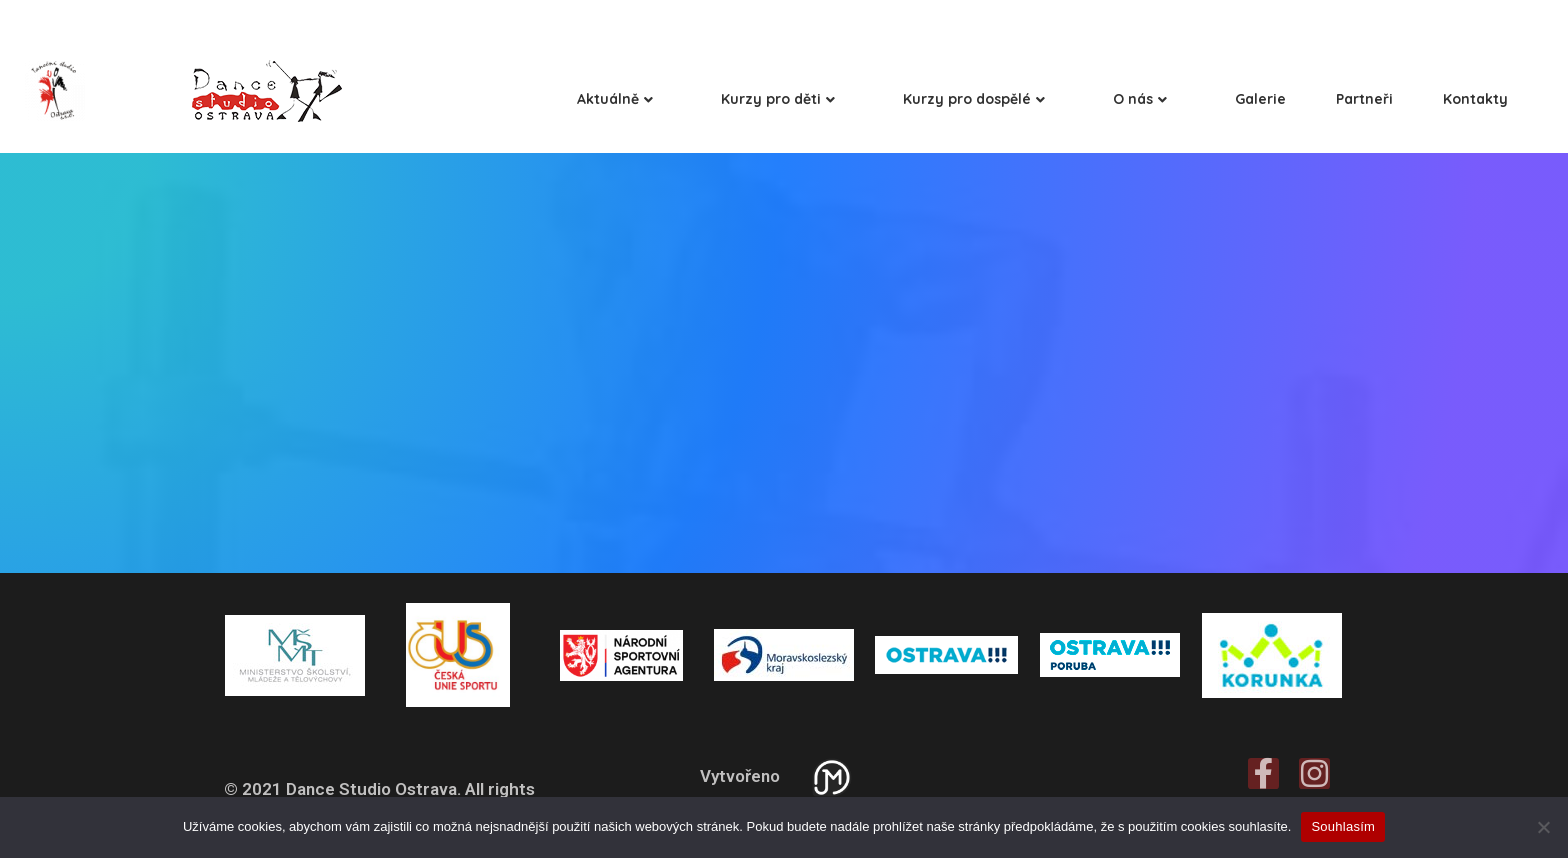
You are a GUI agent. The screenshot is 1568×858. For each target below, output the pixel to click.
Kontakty (1475, 99)
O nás (1140, 99)
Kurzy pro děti (778, 99)
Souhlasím (1343, 826)
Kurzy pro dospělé (974, 99)
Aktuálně (615, 99)
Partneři (1364, 99)
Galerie (1260, 99)
